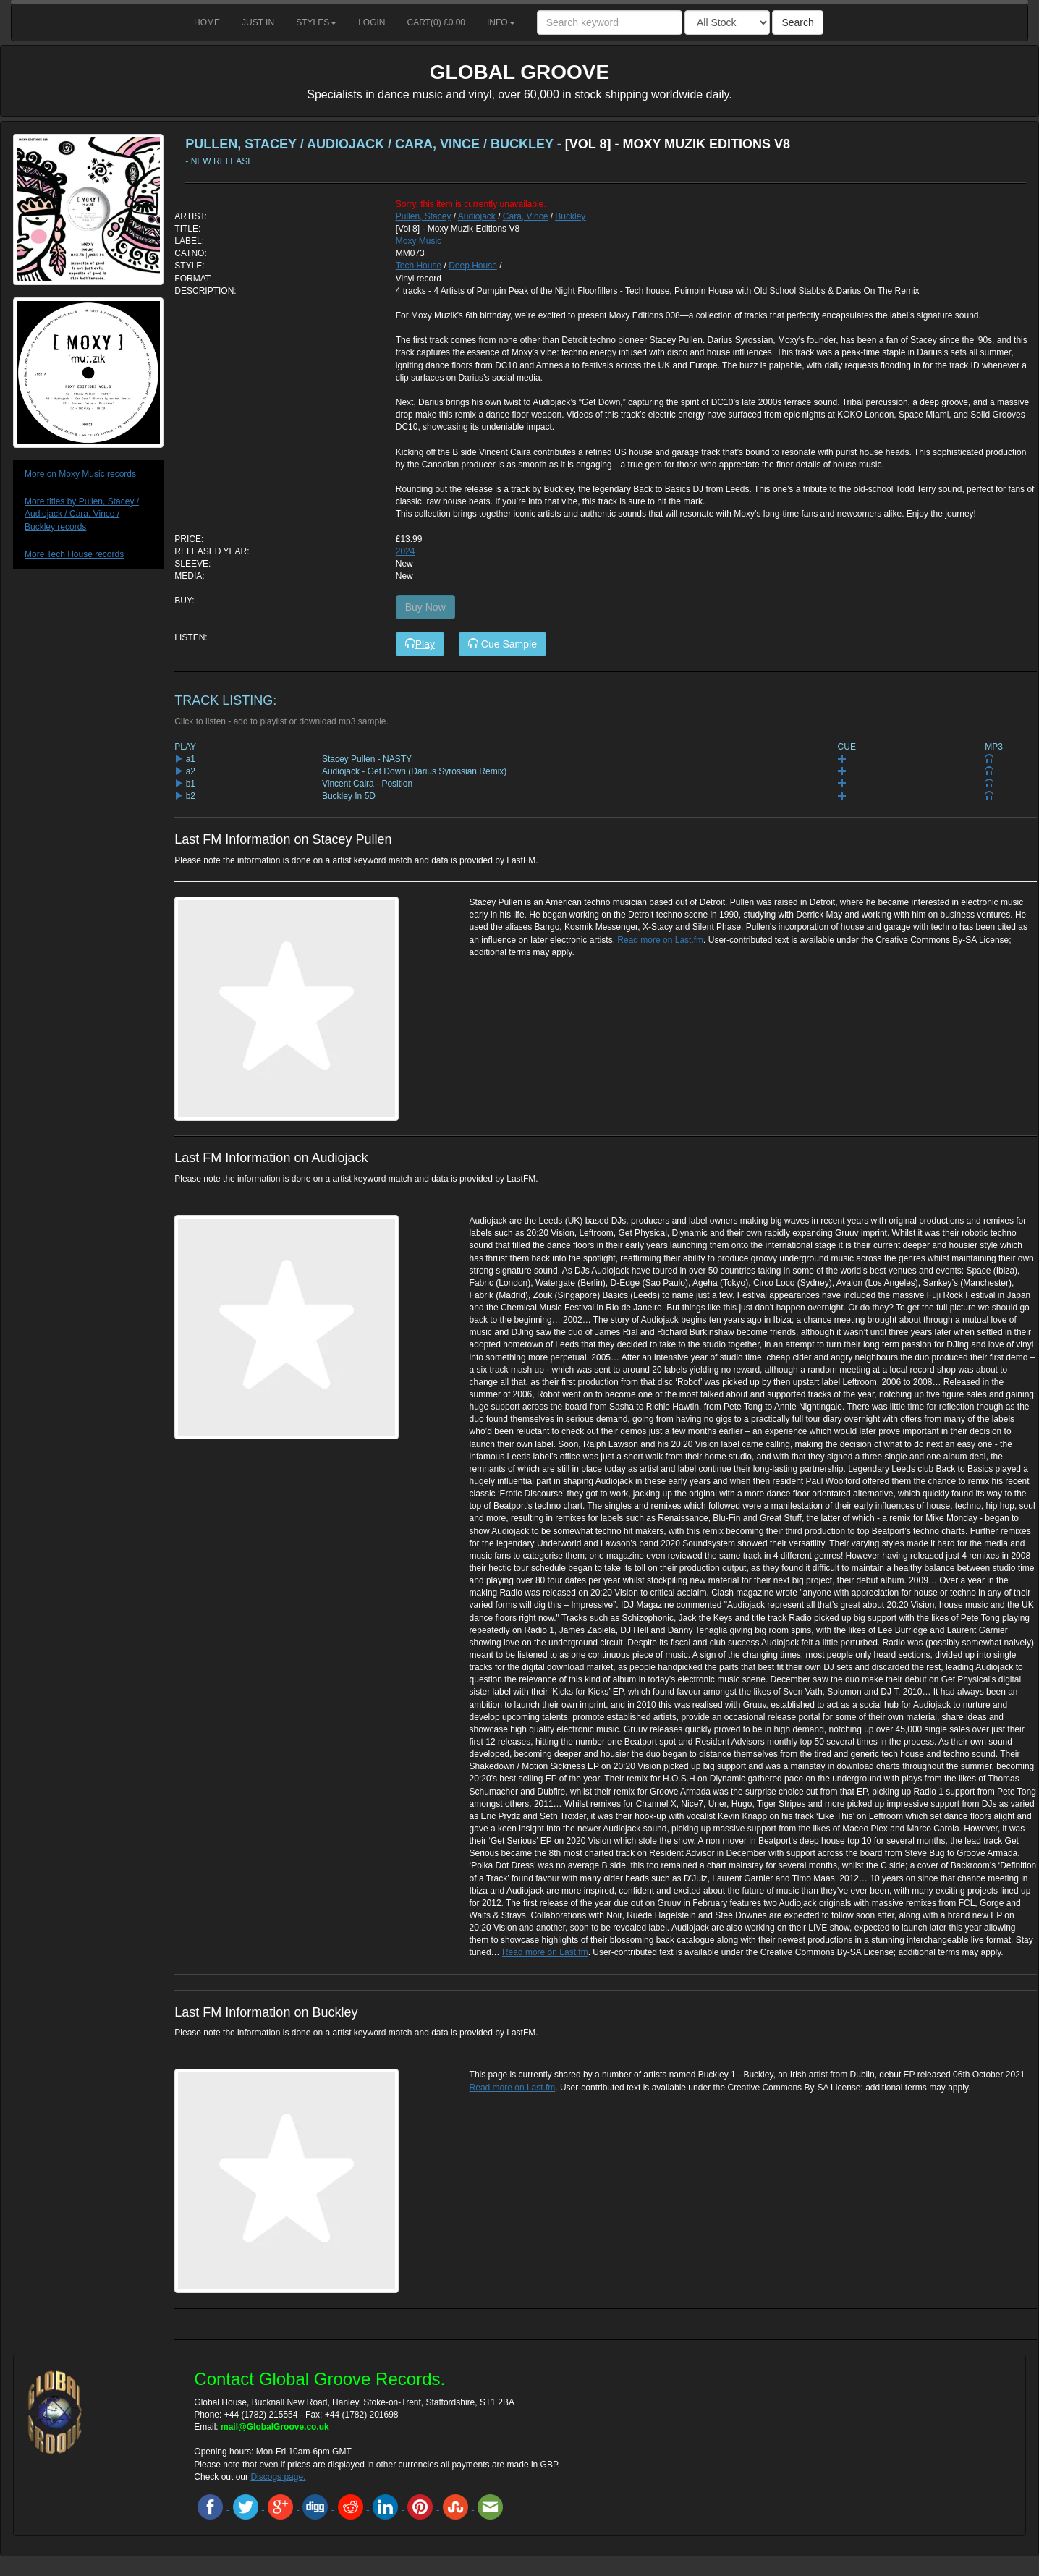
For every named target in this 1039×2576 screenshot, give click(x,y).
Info (501, 22)
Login (371, 22)
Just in (258, 22)
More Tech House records (74, 554)
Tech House (418, 265)
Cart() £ (436, 22)
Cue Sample (502, 644)
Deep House (473, 265)
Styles (316, 22)
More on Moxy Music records (80, 474)
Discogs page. (277, 2477)
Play (420, 644)
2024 (405, 551)
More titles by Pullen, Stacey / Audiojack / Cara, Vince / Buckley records (82, 513)
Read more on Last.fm (660, 940)
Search (797, 22)
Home (207, 22)
